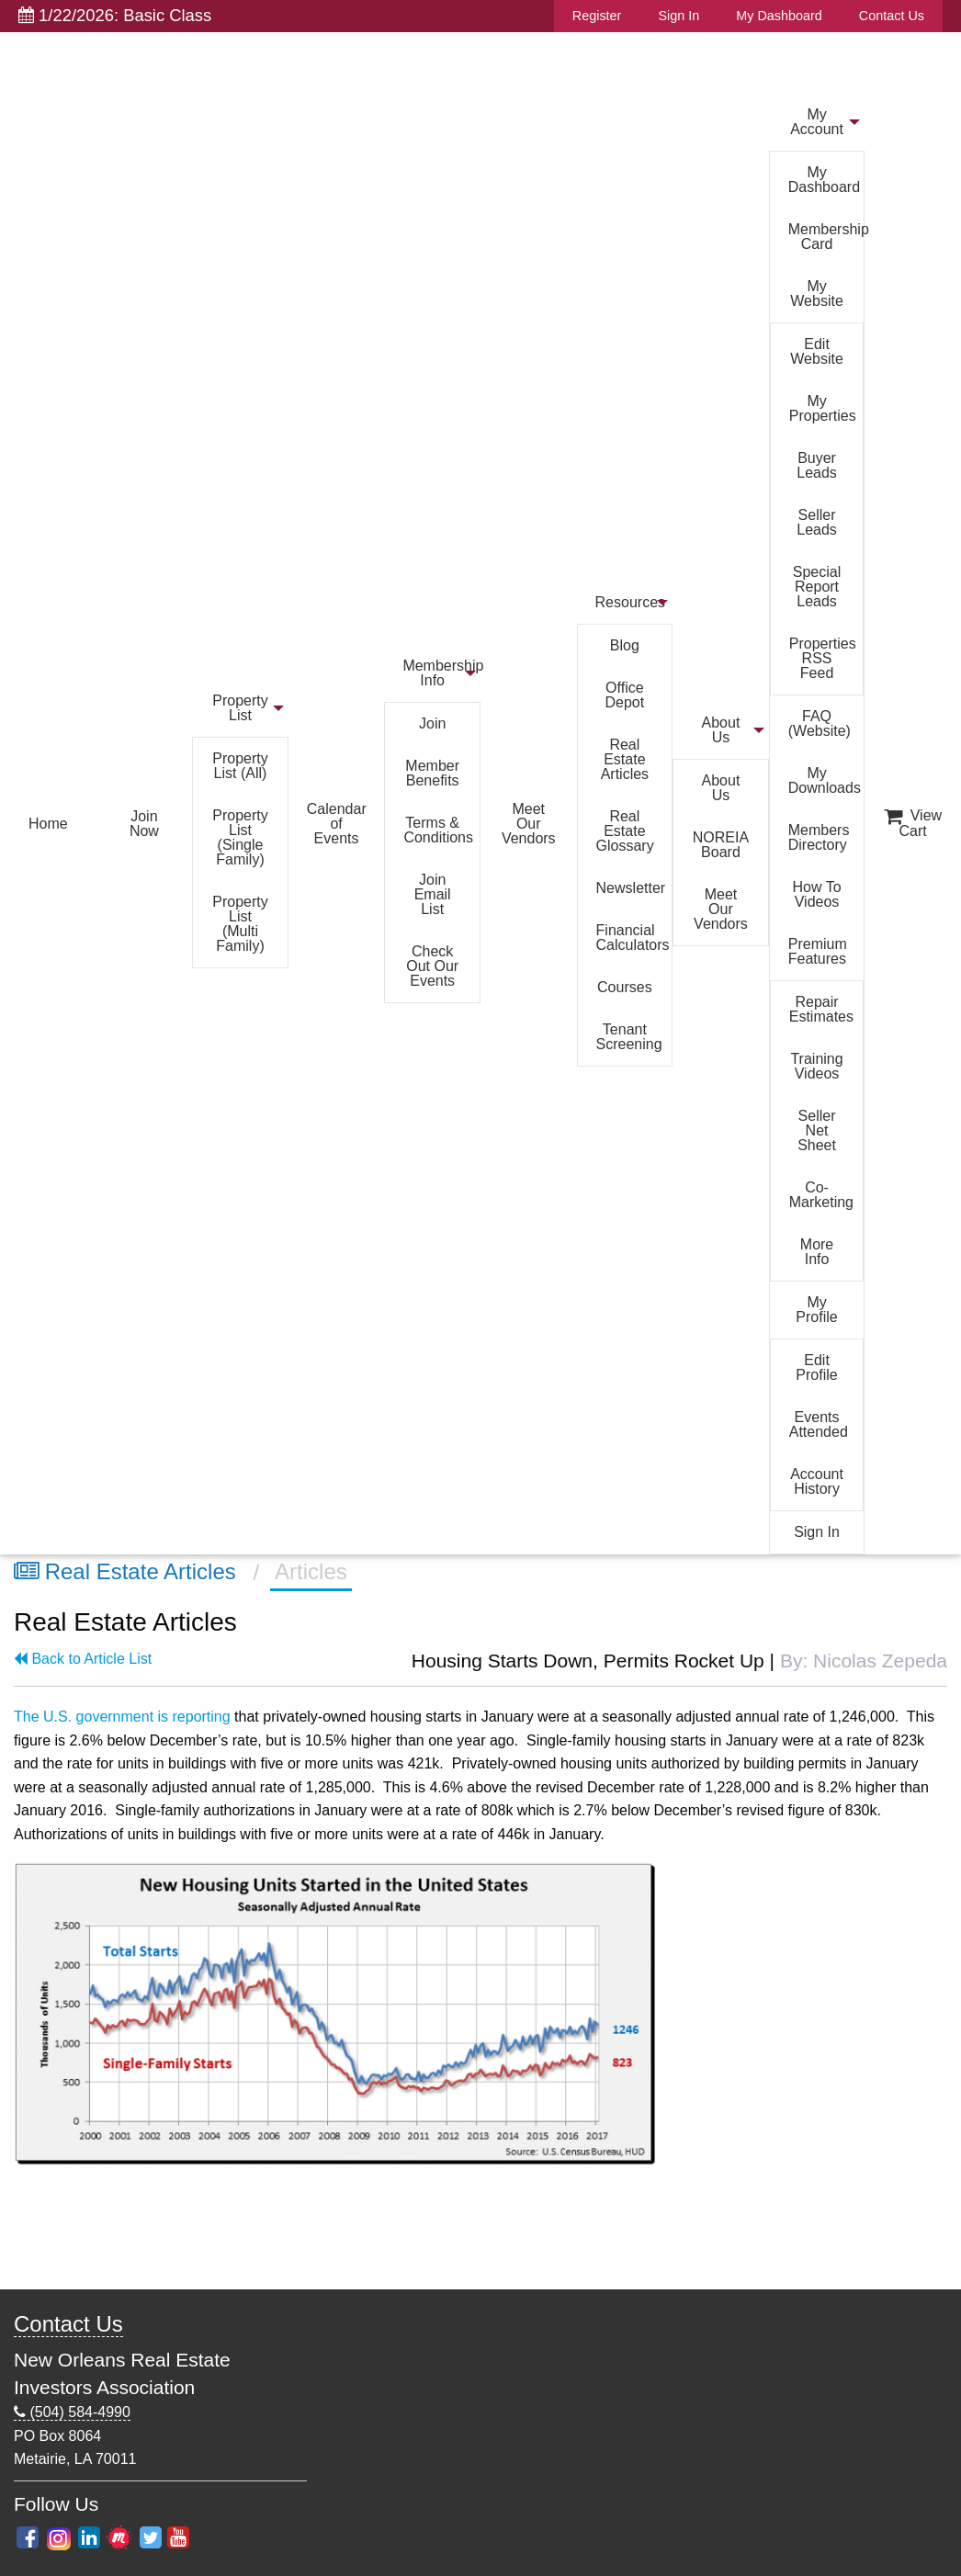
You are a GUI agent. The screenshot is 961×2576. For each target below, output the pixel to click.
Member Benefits (432, 773)
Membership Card (826, 236)
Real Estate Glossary (625, 830)
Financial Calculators (633, 937)
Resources (630, 602)
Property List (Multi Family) (239, 924)
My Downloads (824, 780)
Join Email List (432, 894)
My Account (816, 122)
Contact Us (891, 15)
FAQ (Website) (819, 723)
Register (597, 15)
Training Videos (816, 1066)
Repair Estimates (821, 1009)
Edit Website (816, 351)
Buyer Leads (817, 465)
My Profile (816, 1309)
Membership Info (441, 673)
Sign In (678, 15)
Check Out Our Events (432, 966)
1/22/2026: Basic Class (114, 15)
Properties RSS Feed (822, 658)
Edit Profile (816, 1367)
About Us (721, 730)
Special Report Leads (817, 586)
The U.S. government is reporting (122, 1716)
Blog (624, 645)
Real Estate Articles (625, 759)
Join (432, 723)
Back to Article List (83, 1658)
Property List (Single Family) (239, 837)
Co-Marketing (821, 1195)
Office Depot (625, 695)
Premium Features (817, 951)
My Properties (822, 408)
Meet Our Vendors (529, 823)
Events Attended (818, 1424)
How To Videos (817, 894)
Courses (624, 987)
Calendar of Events (337, 823)
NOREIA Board (721, 845)
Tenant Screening (629, 1037)
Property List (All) (239, 766)
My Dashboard (779, 15)
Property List (239, 708)
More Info (816, 1252)
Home (48, 823)
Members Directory (819, 837)
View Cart (913, 823)
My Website (816, 293)
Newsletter (631, 888)
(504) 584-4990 (72, 2412)
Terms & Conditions (438, 830)
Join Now (144, 823)
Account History (816, 1481)
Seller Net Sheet (816, 1130)
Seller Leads (817, 522)
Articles (311, 1571)
